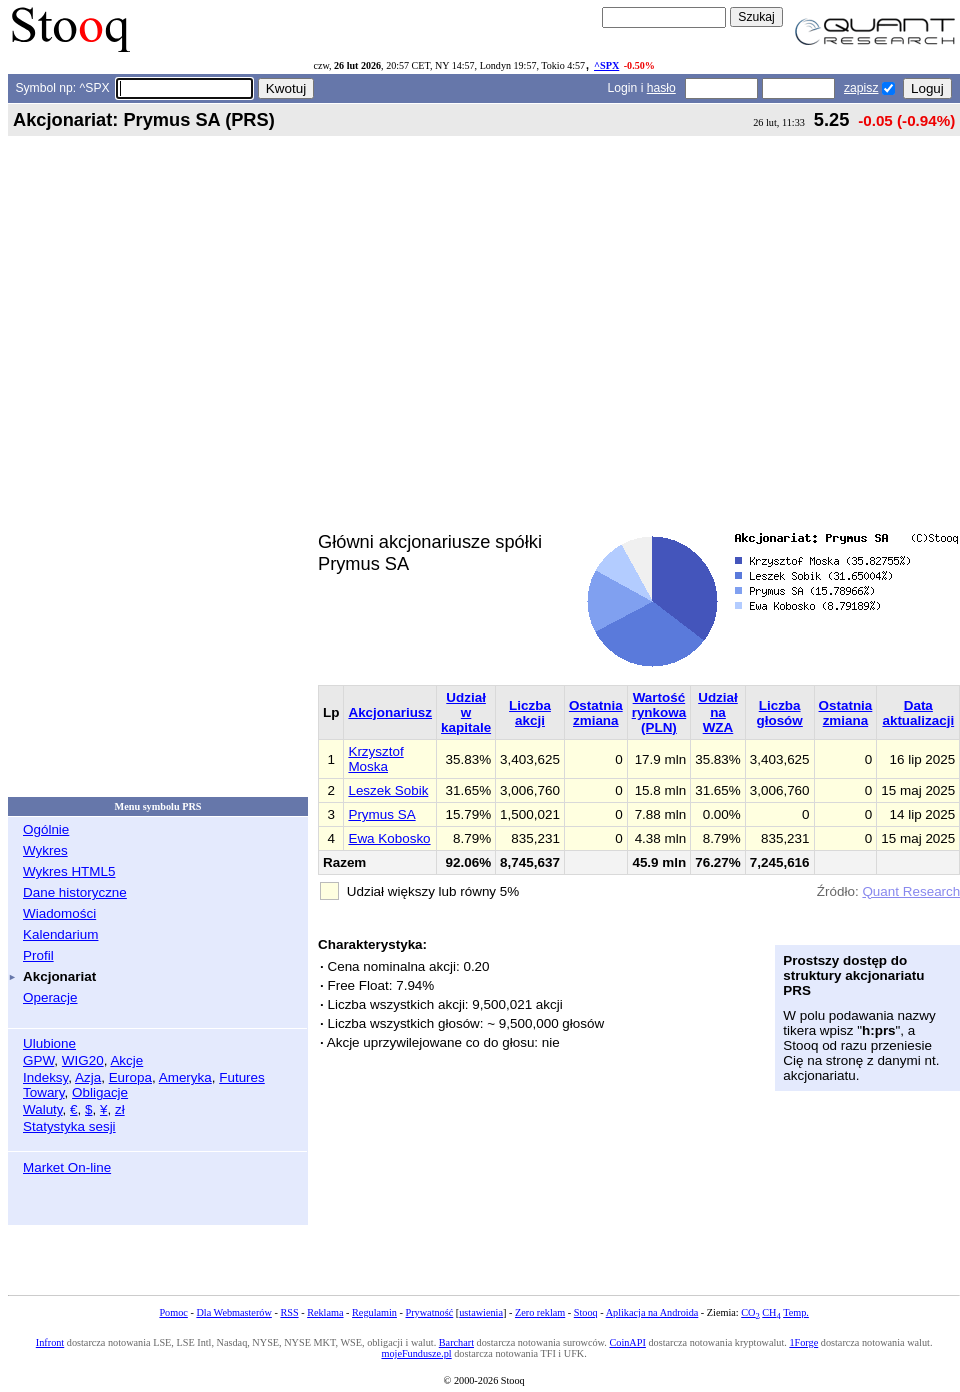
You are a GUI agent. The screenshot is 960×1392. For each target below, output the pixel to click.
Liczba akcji (530, 713)
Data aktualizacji (918, 713)
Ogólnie (46, 829)
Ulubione (49, 1043)
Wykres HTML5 (69, 871)
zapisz (861, 88)
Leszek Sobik (388, 790)
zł (120, 1109)
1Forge (803, 1342)
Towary (44, 1092)
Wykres (45, 850)
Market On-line (67, 1167)
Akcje (126, 1060)
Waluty (43, 1109)
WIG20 (83, 1060)
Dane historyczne (75, 892)
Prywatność (430, 1312)
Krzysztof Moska (375, 759)
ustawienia (481, 1312)
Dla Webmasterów (233, 1312)
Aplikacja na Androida (652, 1312)
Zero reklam (540, 1312)
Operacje (50, 997)
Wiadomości (59, 913)
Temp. (796, 1312)
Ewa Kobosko (389, 838)
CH (771, 1312)
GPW (38, 1060)
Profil (38, 955)
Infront (50, 1342)
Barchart (456, 1342)
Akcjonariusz (390, 712)
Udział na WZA (718, 712)
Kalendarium (60, 934)
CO (750, 1312)
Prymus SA (381, 814)
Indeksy (45, 1077)
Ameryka (185, 1077)
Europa (130, 1077)
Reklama (325, 1312)
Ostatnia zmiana (596, 713)
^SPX (606, 65)
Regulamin (374, 1312)
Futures (242, 1077)
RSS (289, 1312)
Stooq (586, 1312)
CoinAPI (627, 1342)
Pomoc (173, 1312)
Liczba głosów (780, 713)
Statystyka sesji (69, 1126)
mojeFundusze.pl (416, 1353)
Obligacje (100, 1092)
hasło (661, 88)
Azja (88, 1077)
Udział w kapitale (466, 712)
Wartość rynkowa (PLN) (659, 712)
